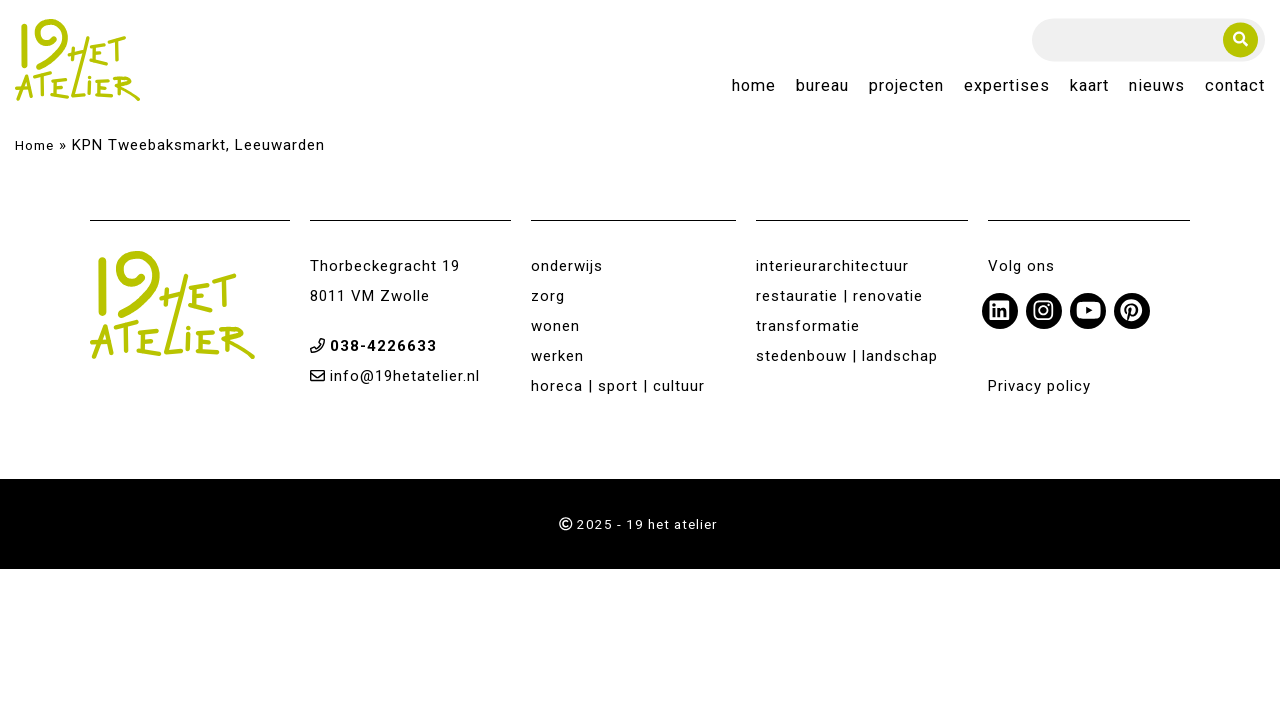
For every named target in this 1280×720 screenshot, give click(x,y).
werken (557, 356)
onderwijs (567, 266)
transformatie (808, 326)
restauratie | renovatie (839, 296)
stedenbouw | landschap (847, 356)
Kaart (1089, 86)
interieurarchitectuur (832, 266)
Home (754, 86)
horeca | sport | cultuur (618, 386)
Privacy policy (1039, 386)
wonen (555, 326)
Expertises (1007, 86)
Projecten (906, 86)
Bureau (822, 86)
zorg (548, 296)
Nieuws (1157, 86)
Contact (1235, 86)
